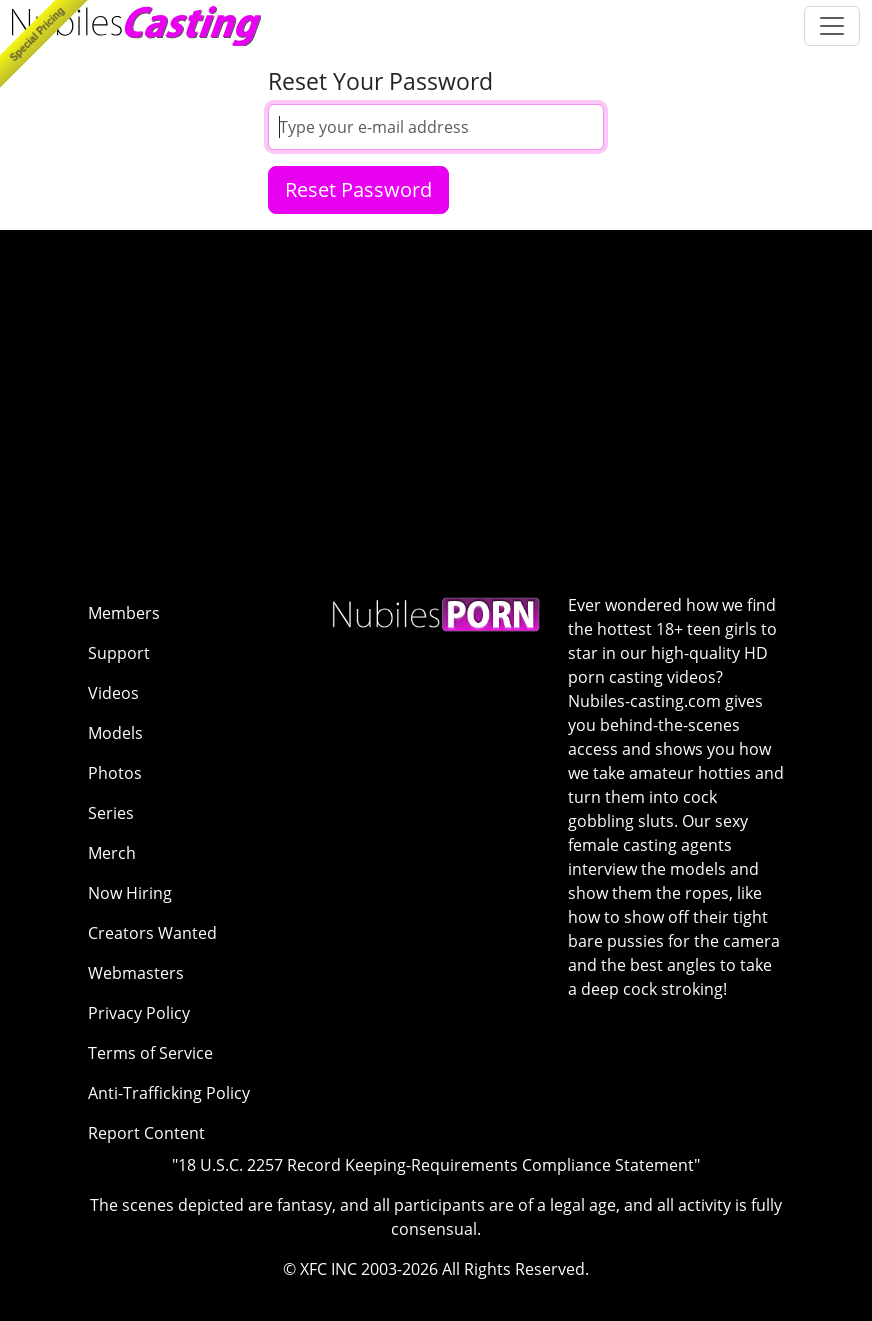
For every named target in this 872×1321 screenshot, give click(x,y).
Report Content (146, 1133)
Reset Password (358, 189)
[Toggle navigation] (832, 26)
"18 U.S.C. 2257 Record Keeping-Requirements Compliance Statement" (436, 1165)
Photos (115, 773)
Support (119, 653)
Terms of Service (150, 1053)
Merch (112, 853)
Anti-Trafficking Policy (169, 1093)
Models (115, 733)
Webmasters (136, 973)
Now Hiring (130, 893)
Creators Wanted (152, 933)
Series (111, 813)
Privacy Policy (139, 1013)
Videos (113, 693)
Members (124, 613)
